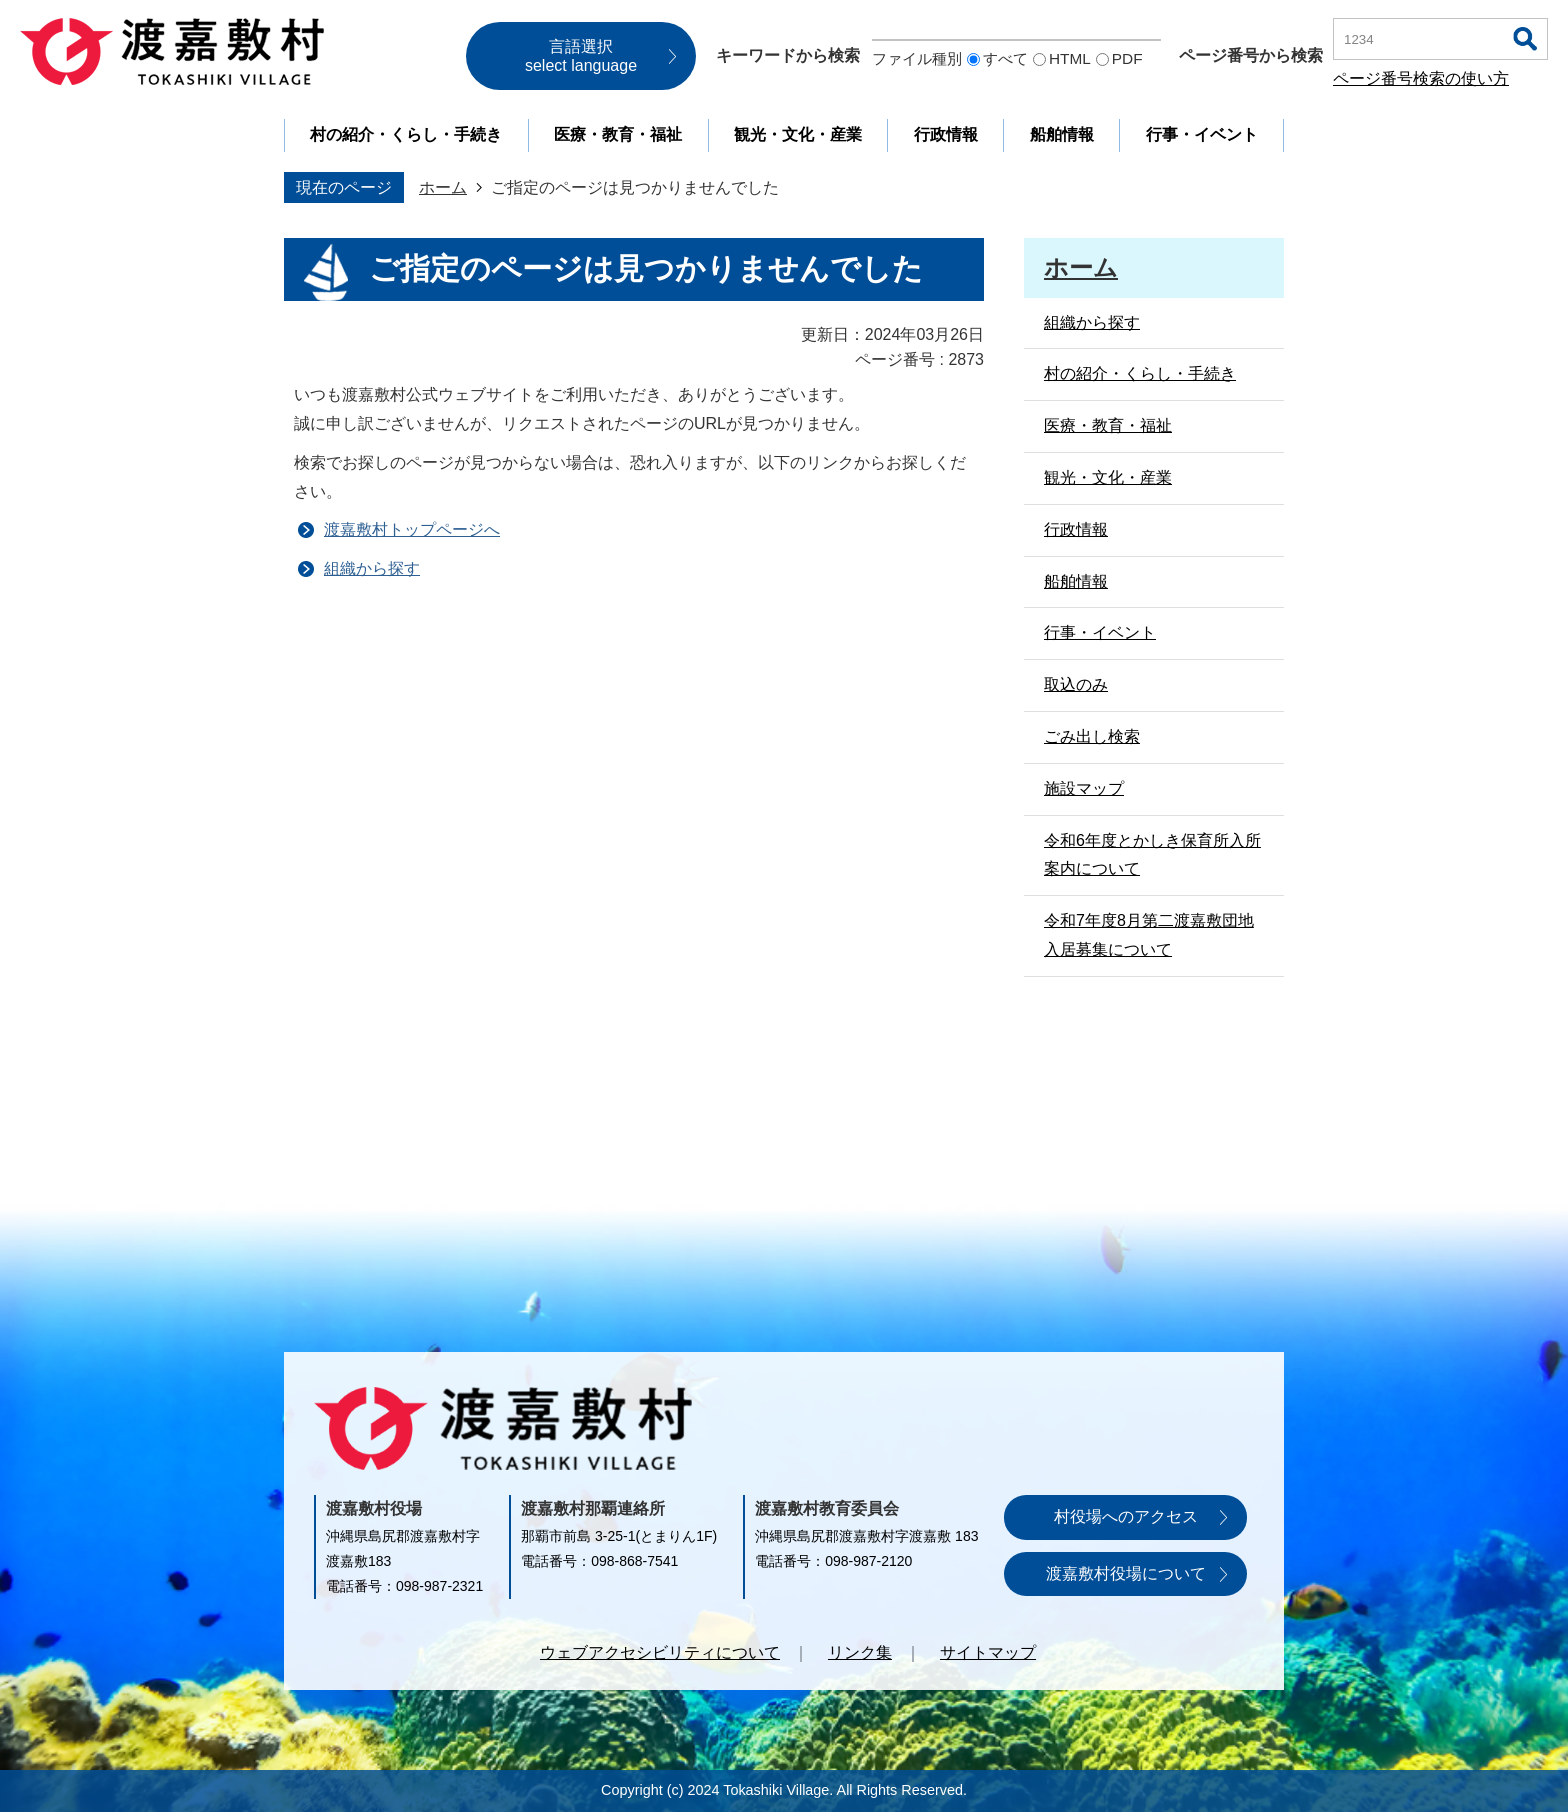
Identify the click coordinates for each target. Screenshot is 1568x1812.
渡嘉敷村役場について (1126, 1573)
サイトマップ (988, 1652)
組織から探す (372, 568)
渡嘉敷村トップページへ (412, 529)
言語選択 (581, 56)
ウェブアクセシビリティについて (660, 1652)
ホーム (443, 187)
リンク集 (860, 1652)
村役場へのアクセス (1126, 1516)
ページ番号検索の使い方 (1421, 78)
